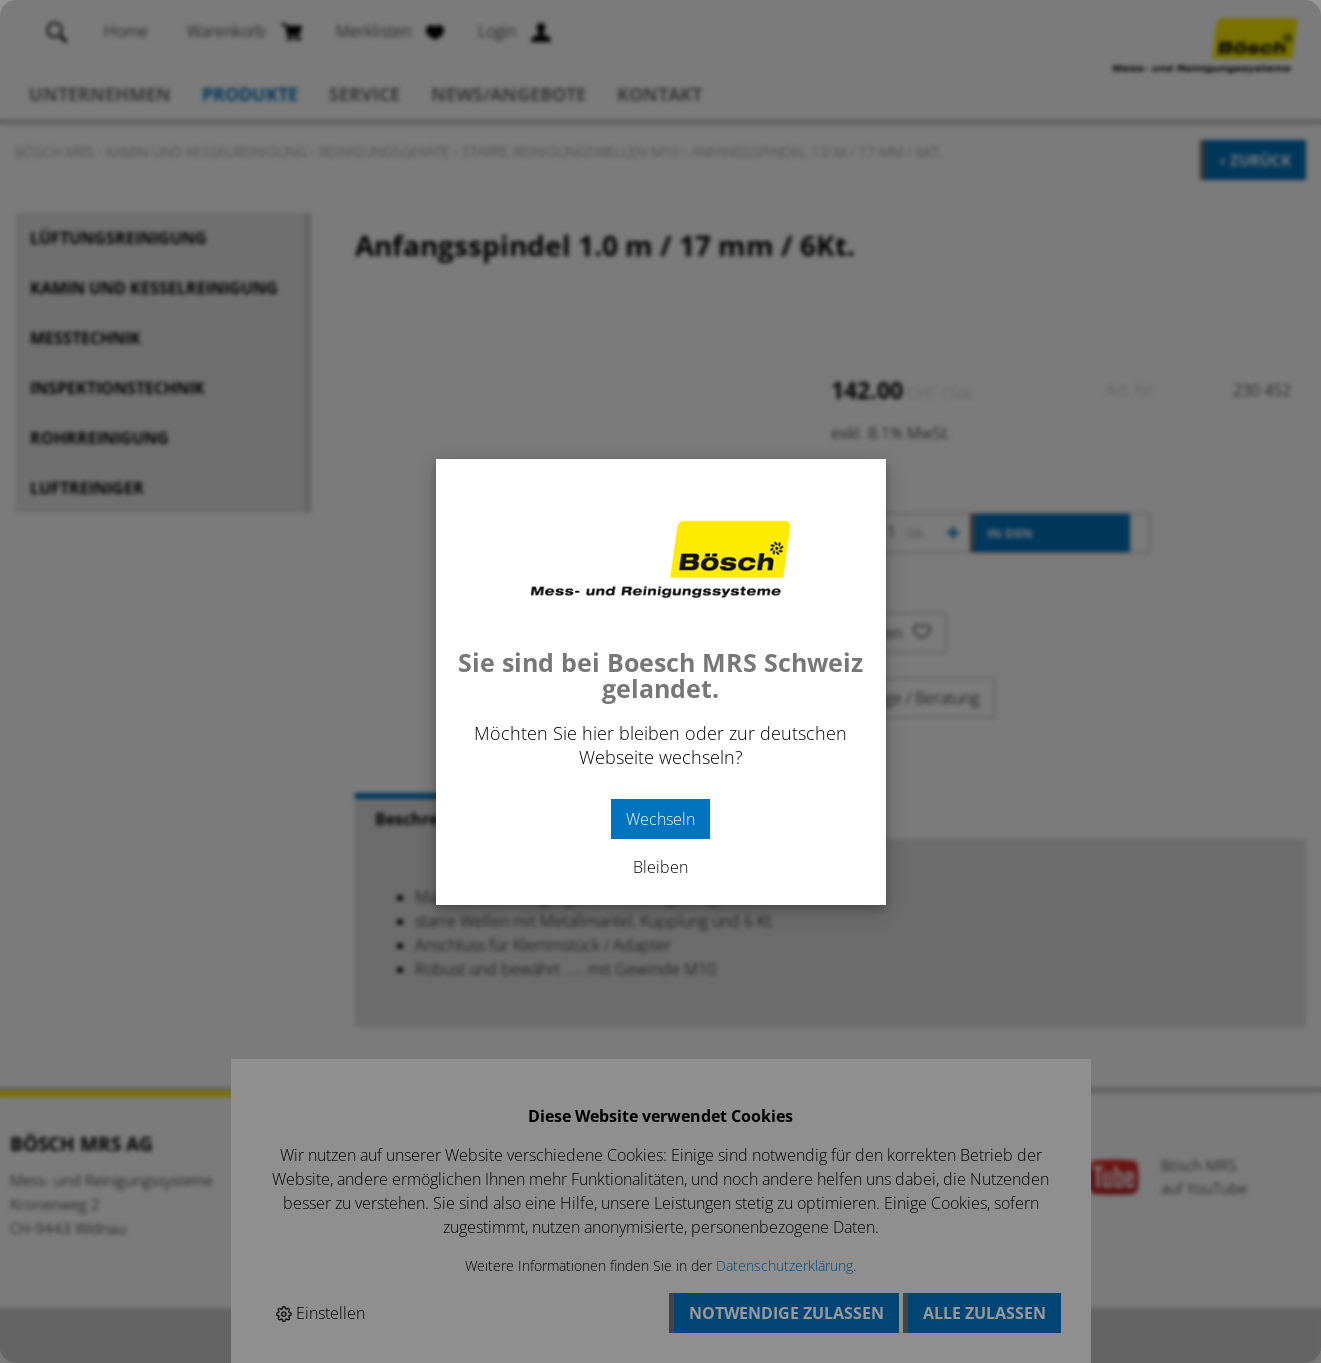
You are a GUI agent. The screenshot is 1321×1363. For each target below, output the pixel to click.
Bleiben (660, 867)
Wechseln (660, 819)
